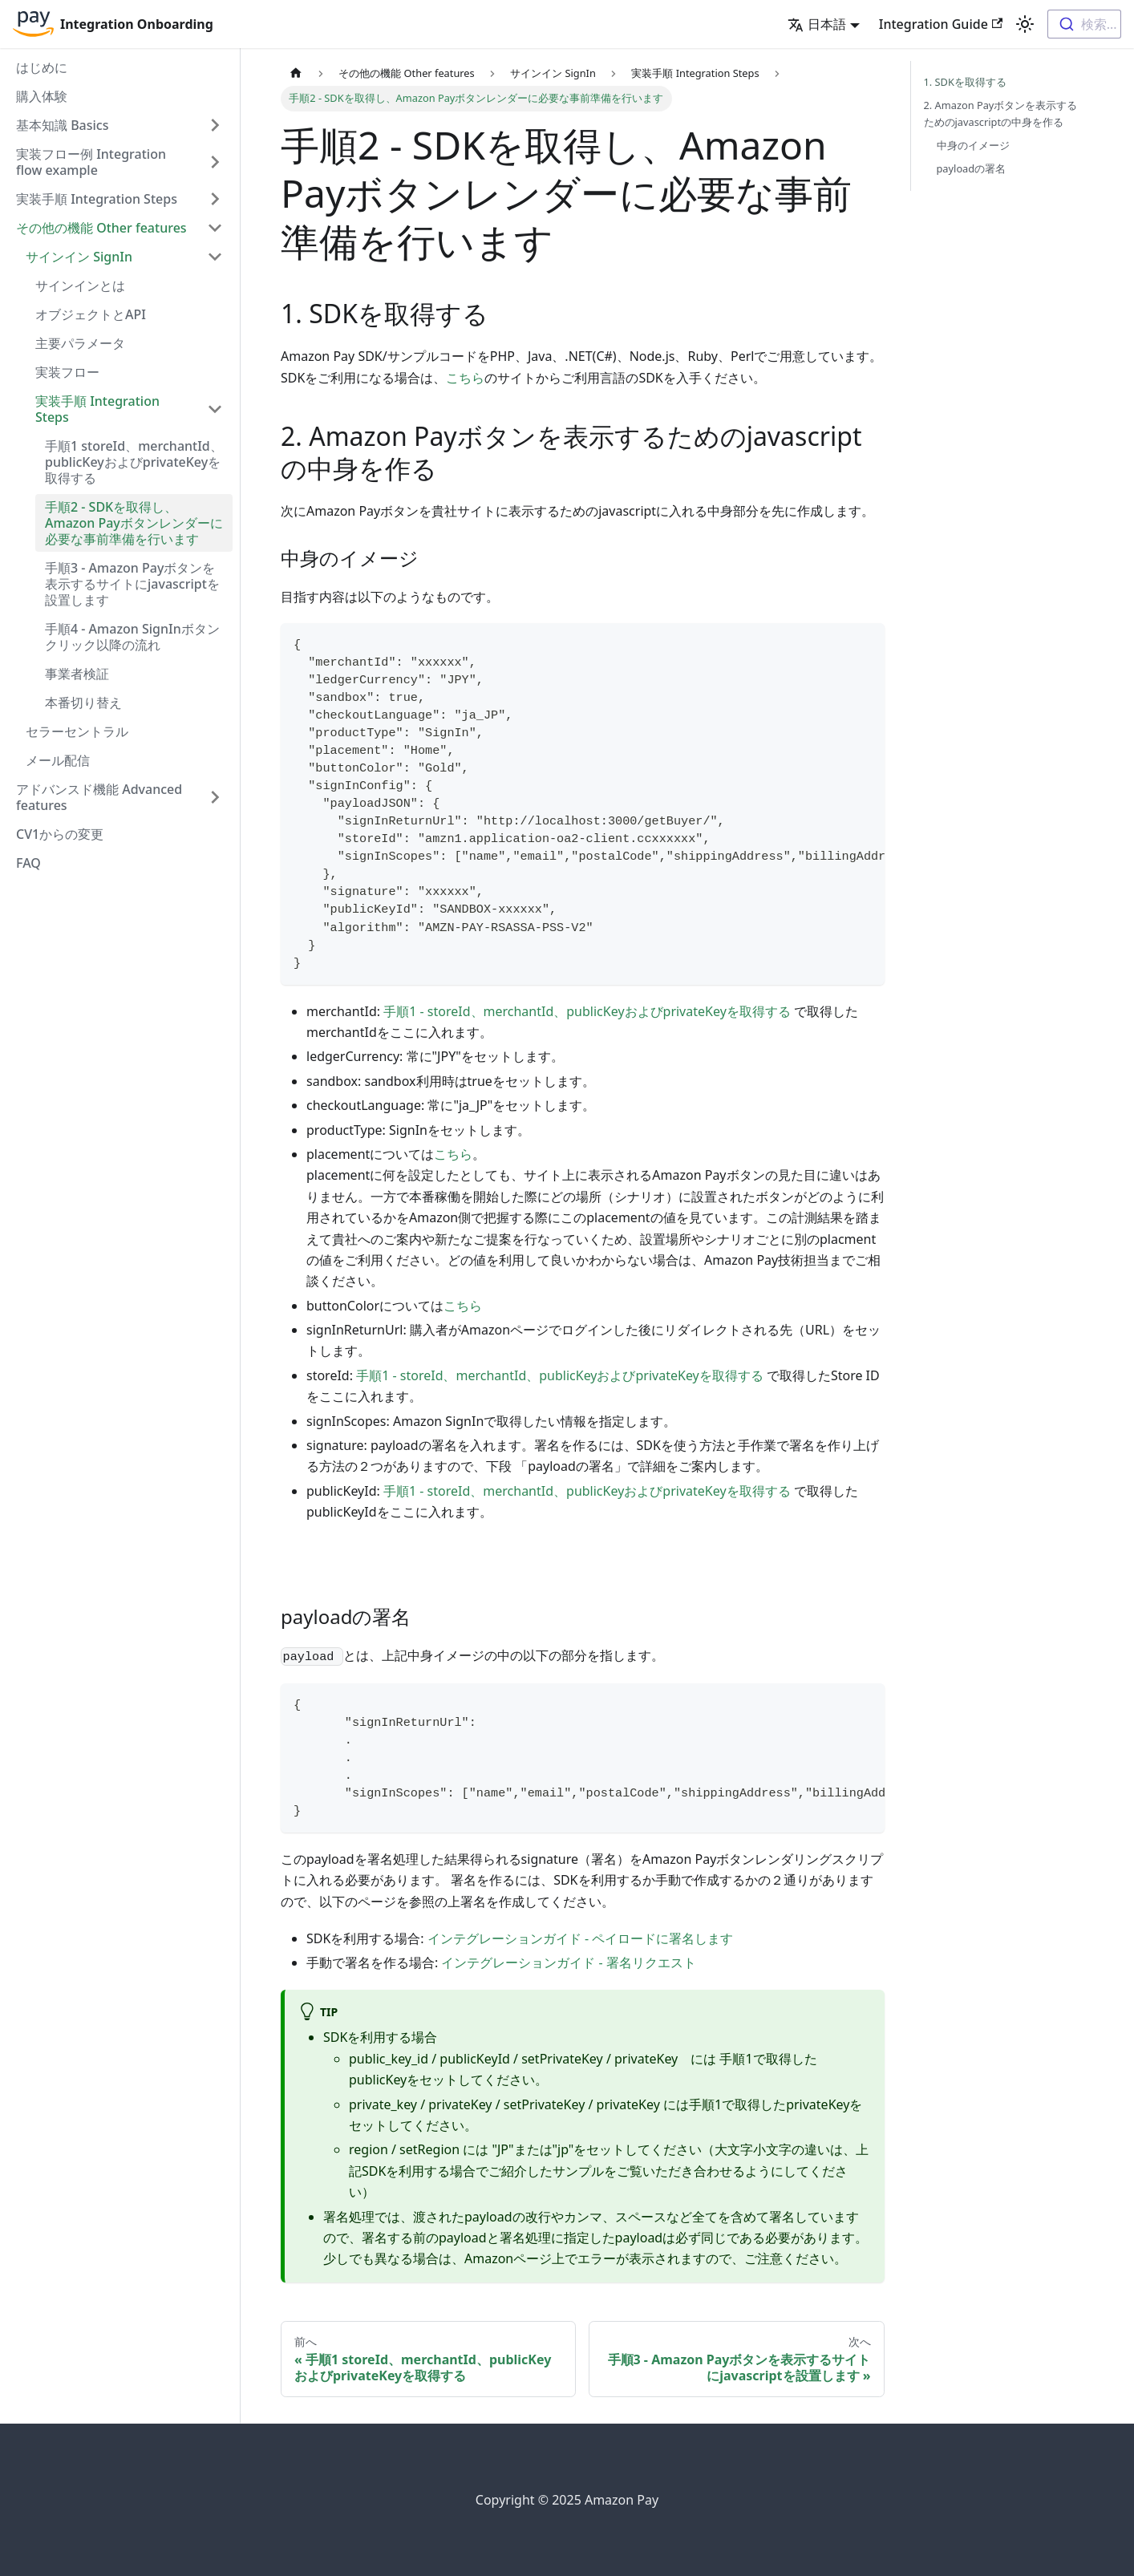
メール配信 (58, 760)
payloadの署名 (971, 168)
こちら (465, 378)
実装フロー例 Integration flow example (91, 162)
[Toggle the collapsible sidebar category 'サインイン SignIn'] (215, 256)
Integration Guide (940, 24)
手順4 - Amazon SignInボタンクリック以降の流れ (132, 637)
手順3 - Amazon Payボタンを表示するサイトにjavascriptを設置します (132, 584)
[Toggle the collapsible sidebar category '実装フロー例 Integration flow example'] (215, 162)
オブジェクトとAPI (90, 314)
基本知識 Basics (62, 125)
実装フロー (67, 372)
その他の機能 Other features (101, 228)
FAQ (28, 863)
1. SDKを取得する (965, 82)
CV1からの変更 (59, 834)
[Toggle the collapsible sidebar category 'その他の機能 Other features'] (215, 228)
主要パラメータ (80, 343)
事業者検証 (77, 673)
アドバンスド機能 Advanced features (99, 797)
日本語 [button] (817, 24)
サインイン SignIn (79, 256)
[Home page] (296, 73)
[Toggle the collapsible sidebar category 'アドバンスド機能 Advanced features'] (215, 797)
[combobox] (1084, 24)
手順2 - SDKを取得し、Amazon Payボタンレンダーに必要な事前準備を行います (134, 523)
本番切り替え (83, 702)
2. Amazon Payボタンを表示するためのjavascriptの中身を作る (1001, 113)
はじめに (41, 67)
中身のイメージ (973, 145)
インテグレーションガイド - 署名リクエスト (568, 1962)
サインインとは (80, 285)
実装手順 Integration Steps (96, 199)
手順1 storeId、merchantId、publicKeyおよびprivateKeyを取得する (134, 462)
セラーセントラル (77, 731)
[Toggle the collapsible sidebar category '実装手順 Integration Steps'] (215, 409)
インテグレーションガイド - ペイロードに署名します (580, 1938)
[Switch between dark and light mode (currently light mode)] (1025, 24)
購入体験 (41, 96)
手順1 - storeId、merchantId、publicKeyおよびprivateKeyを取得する (587, 1011)
